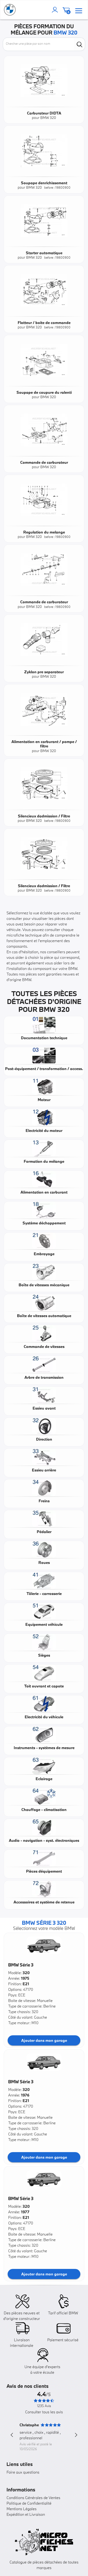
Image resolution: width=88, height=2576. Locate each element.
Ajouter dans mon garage (44, 2040)
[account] (56, 9)
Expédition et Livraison (26, 2514)
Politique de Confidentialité (29, 2503)
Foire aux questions (23, 2472)
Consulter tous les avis (44, 2411)
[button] (44, 1945)
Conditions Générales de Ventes (33, 2497)
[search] (79, 44)
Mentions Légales (22, 2508)
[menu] (78, 10)
